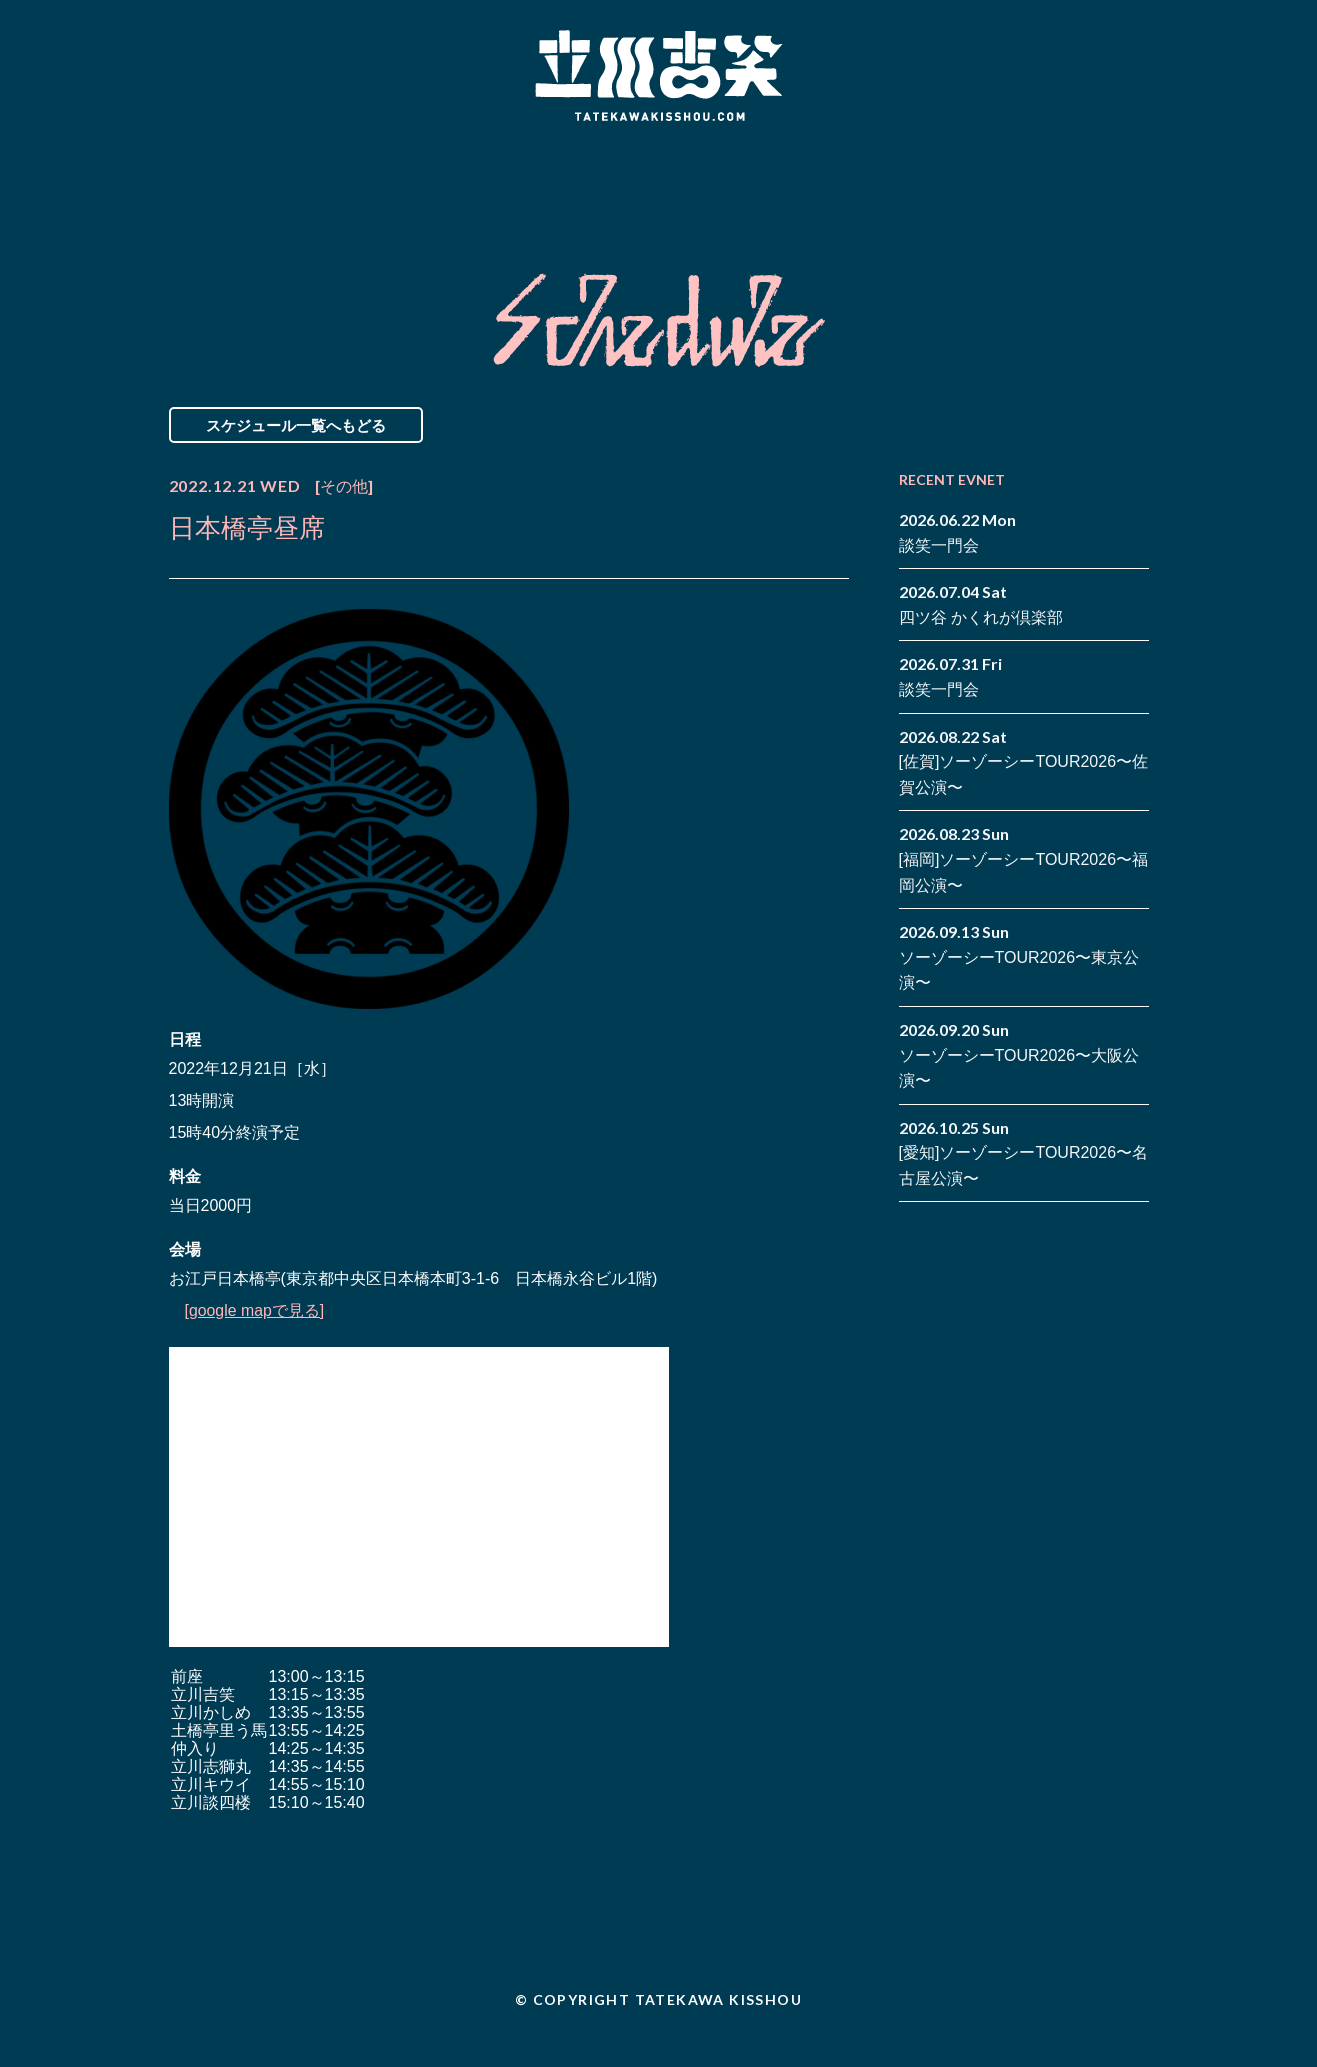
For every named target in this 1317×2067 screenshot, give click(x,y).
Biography (630, 183)
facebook (1104, 168)
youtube (1134, 198)
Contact (1007, 183)
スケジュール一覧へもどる (296, 425)
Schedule (431, 183)
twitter (1134, 168)
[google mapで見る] (255, 1310)
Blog (829, 183)
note (1104, 198)
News (252, 183)
